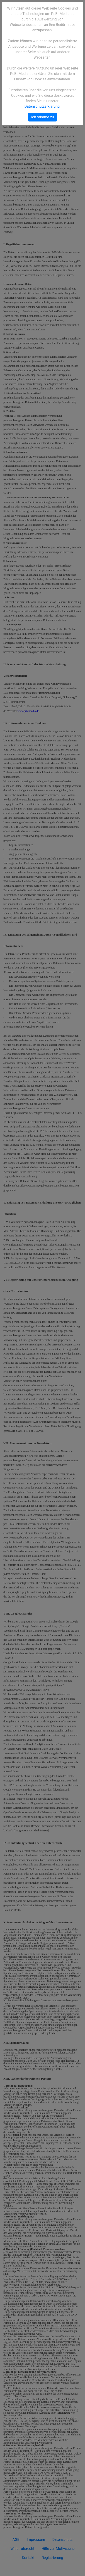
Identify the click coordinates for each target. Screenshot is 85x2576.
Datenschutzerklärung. (42, 106)
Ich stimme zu (42, 117)
